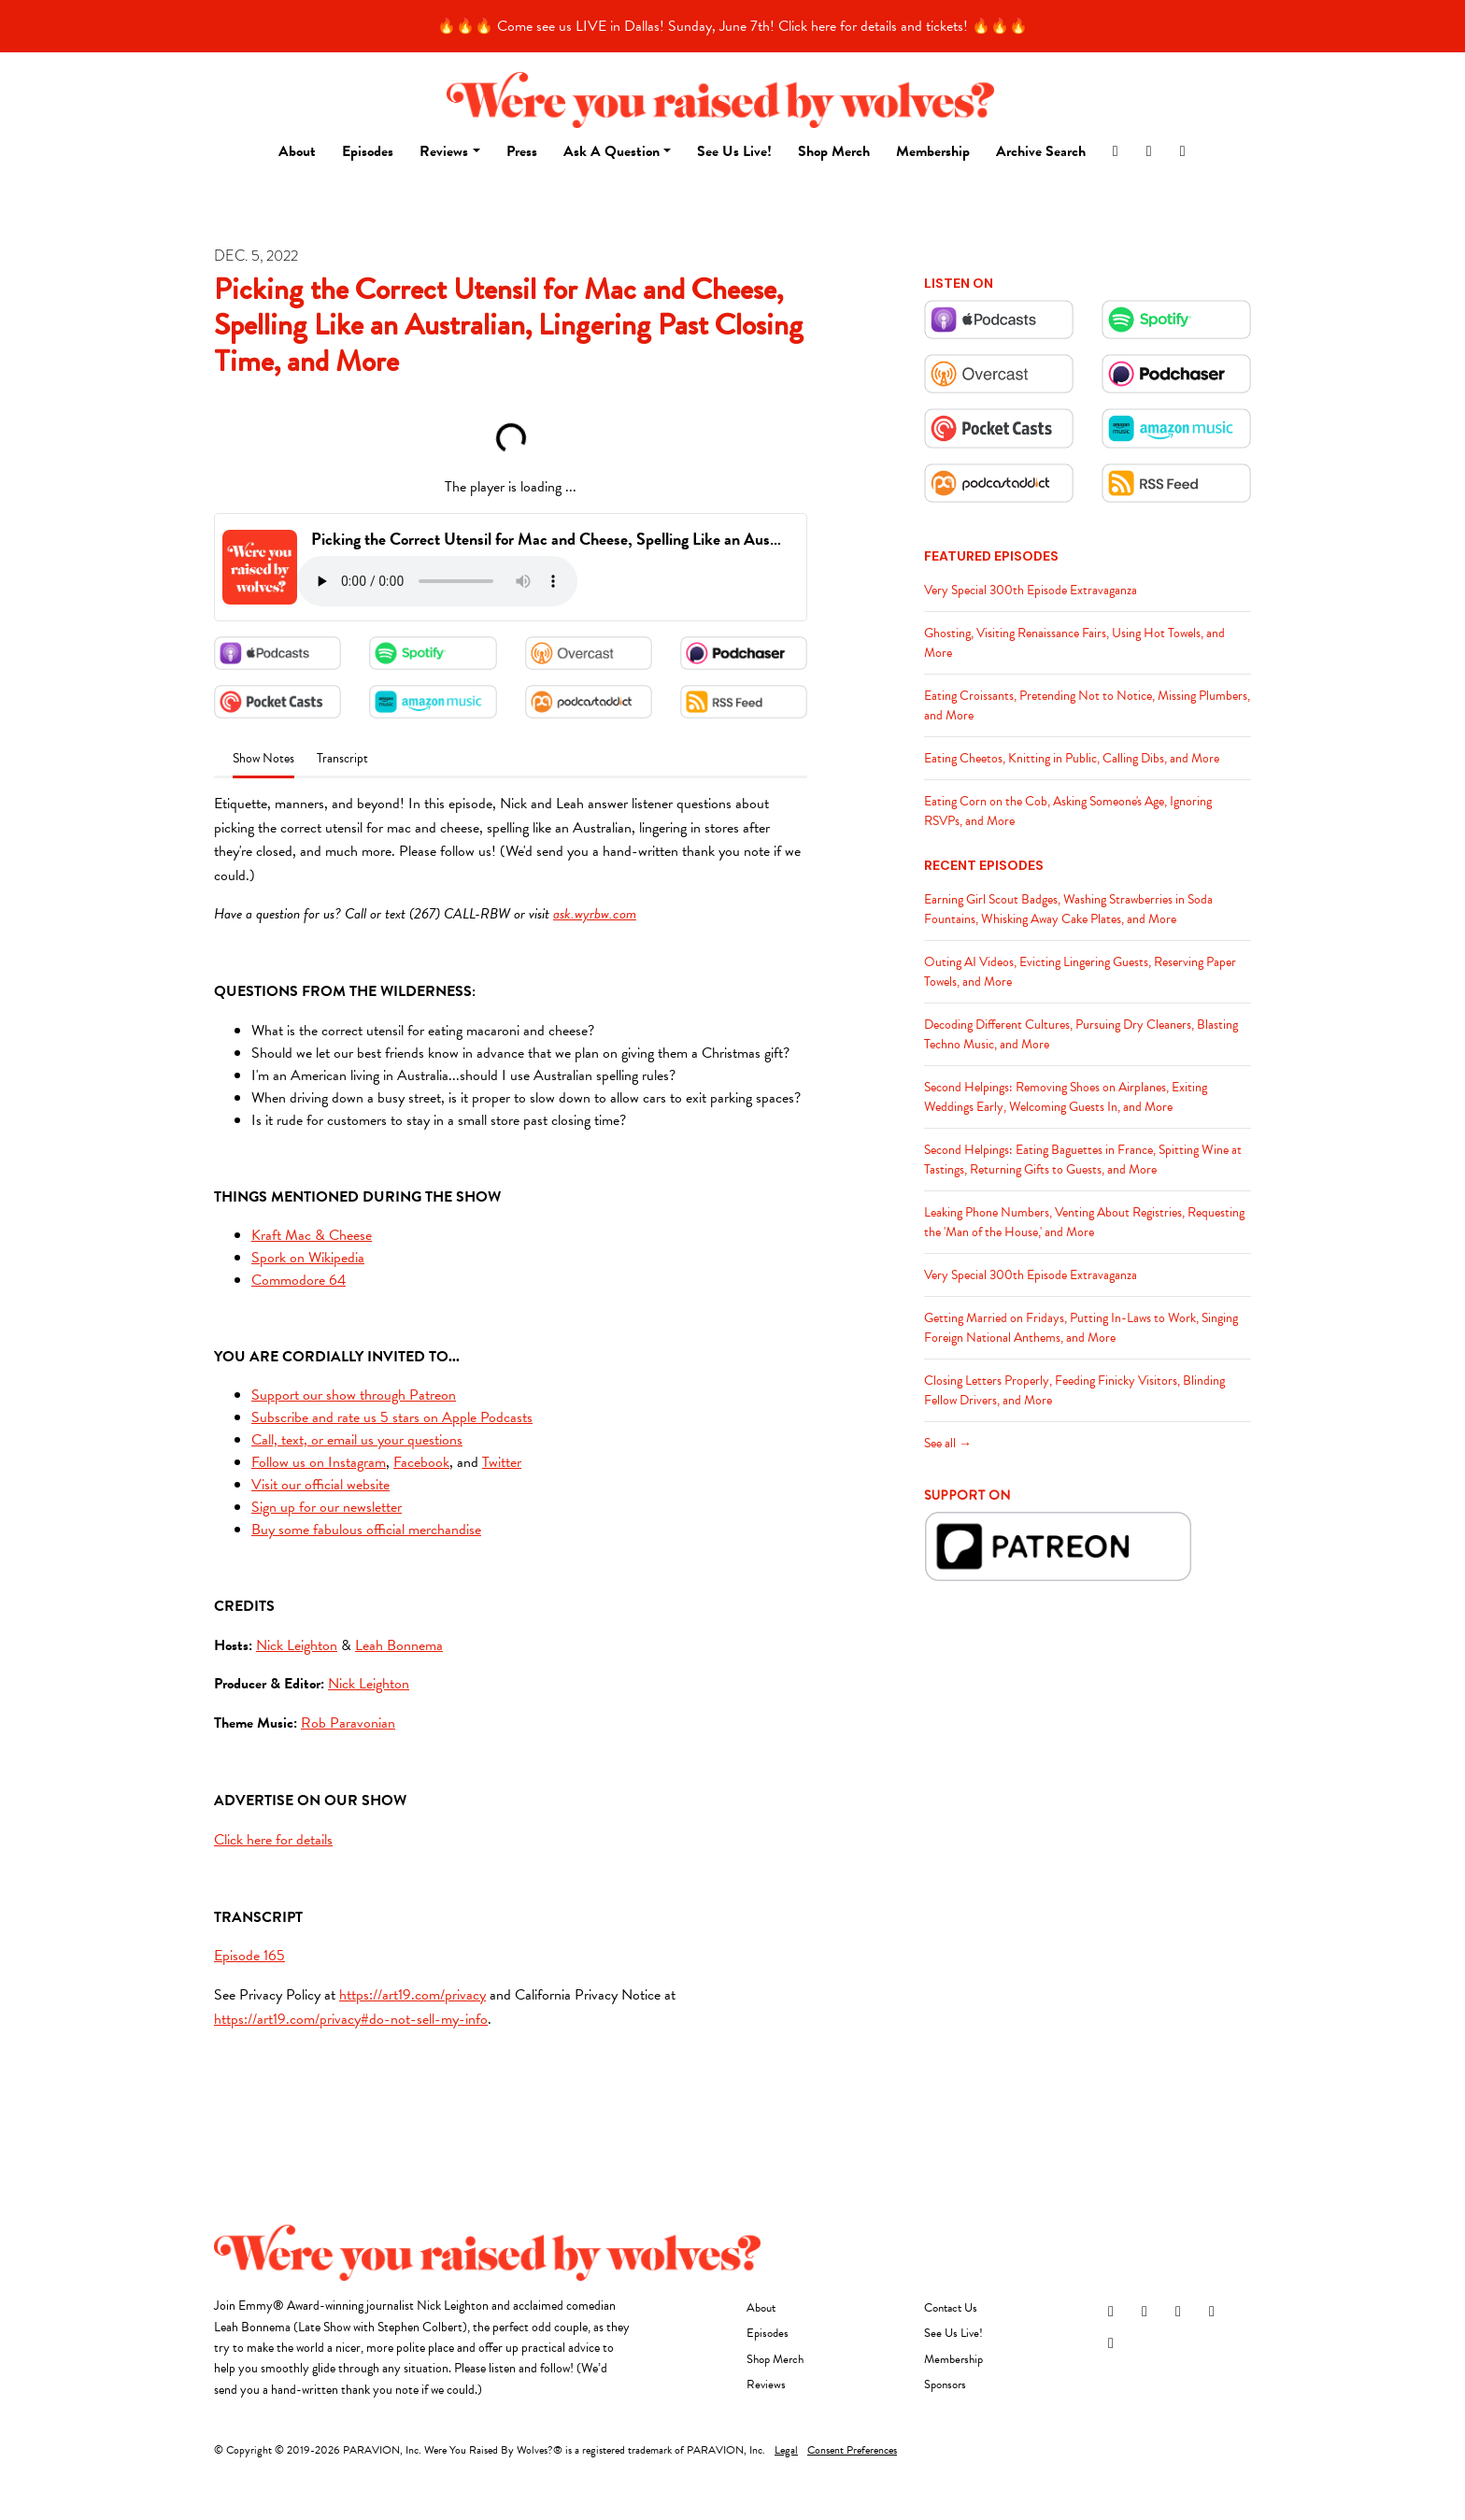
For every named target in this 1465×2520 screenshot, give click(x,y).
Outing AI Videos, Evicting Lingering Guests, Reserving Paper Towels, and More (1080, 971)
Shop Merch (834, 151)
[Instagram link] (1115, 151)
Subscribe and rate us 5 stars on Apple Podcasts (392, 1417)
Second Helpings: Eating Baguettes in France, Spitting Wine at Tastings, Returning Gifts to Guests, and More (1083, 1159)
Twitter (501, 1462)
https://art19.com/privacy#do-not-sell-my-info (351, 2019)
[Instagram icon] (1111, 2312)
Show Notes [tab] (263, 758)
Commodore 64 (298, 1280)
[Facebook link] (1149, 151)
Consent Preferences (852, 2450)
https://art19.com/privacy (412, 1995)
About (297, 151)
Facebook (421, 1462)
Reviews (444, 151)
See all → (948, 1443)
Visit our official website (320, 1485)
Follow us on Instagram (318, 1462)
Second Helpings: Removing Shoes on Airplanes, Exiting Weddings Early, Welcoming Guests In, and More (1065, 1097)
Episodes (367, 151)
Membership (933, 151)
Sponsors (945, 2384)
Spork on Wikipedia (307, 1257)
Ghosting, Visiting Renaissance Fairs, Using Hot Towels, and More (1074, 642)
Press (521, 151)
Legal (786, 2450)
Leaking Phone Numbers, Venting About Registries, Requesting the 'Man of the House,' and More (1084, 1222)
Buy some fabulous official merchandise (366, 1529)
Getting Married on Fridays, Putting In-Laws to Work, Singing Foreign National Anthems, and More (1081, 1327)
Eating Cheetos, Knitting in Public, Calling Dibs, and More (1071, 758)
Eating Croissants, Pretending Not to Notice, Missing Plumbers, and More (1087, 705)
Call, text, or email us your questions (356, 1440)
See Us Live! (734, 151)
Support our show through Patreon (353, 1395)
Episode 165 (249, 1955)
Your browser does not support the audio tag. (437, 581)
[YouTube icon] (1211, 2312)
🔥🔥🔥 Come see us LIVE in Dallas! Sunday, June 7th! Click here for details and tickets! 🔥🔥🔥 (732, 26)
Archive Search (1041, 151)
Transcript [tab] (342, 758)
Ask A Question (611, 151)
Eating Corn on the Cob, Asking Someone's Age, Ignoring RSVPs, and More (1068, 811)
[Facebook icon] (1144, 2312)
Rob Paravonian (348, 1723)
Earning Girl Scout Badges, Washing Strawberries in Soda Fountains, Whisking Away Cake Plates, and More (1068, 909)
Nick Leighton (296, 1645)
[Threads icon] (1178, 2312)
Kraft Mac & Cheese (311, 1235)
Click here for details (273, 1840)
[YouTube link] (1183, 151)
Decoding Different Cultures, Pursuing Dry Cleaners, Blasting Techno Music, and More (1081, 1034)
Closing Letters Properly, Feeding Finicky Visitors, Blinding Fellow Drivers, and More (1074, 1390)
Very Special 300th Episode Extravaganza (1030, 590)
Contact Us (950, 2308)
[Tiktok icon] (1111, 2343)
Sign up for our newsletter (326, 1507)
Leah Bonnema (399, 1645)
